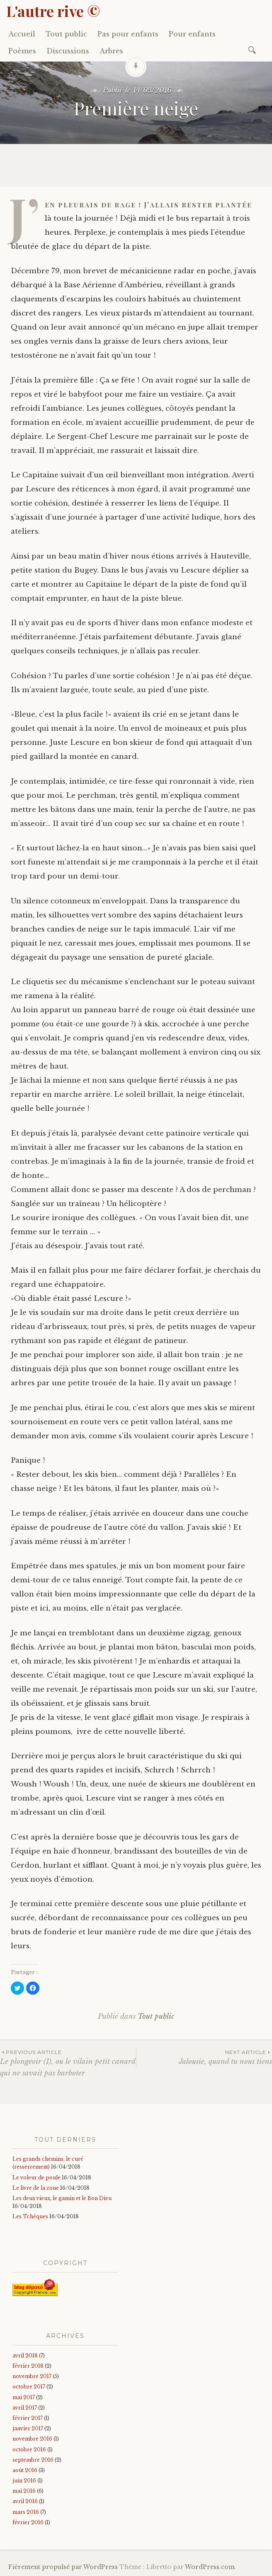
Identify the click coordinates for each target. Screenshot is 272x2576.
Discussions (67, 51)
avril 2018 (25, 2355)
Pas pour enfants (127, 34)
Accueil (21, 34)
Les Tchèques (30, 2216)
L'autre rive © (53, 11)
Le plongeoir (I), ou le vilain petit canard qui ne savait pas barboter (68, 2062)
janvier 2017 (27, 2428)
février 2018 (28, 2366)
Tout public (66, 34)
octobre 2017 (28, 2386)
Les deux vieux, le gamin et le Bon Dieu (62, 2198)
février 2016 (28, 2522)
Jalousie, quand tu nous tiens (204, 2057)
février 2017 (27, 2418)
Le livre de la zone (35, 2188)
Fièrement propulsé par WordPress (63, 2567)
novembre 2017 (31, 2376)
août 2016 (24, 2470)
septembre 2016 (32, 2460)
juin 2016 (24, 2480)
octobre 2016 (29, 2449)
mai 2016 (24, 2491)
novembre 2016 (32, 2439)
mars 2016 (25, 2512)
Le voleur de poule (36, 2177)
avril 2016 (25, 2501)
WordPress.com (210, 2567)
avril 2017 (24, 2408)
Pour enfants (192, 34)
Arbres (111, 51)
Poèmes (22, 51)
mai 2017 (23, 2397)
